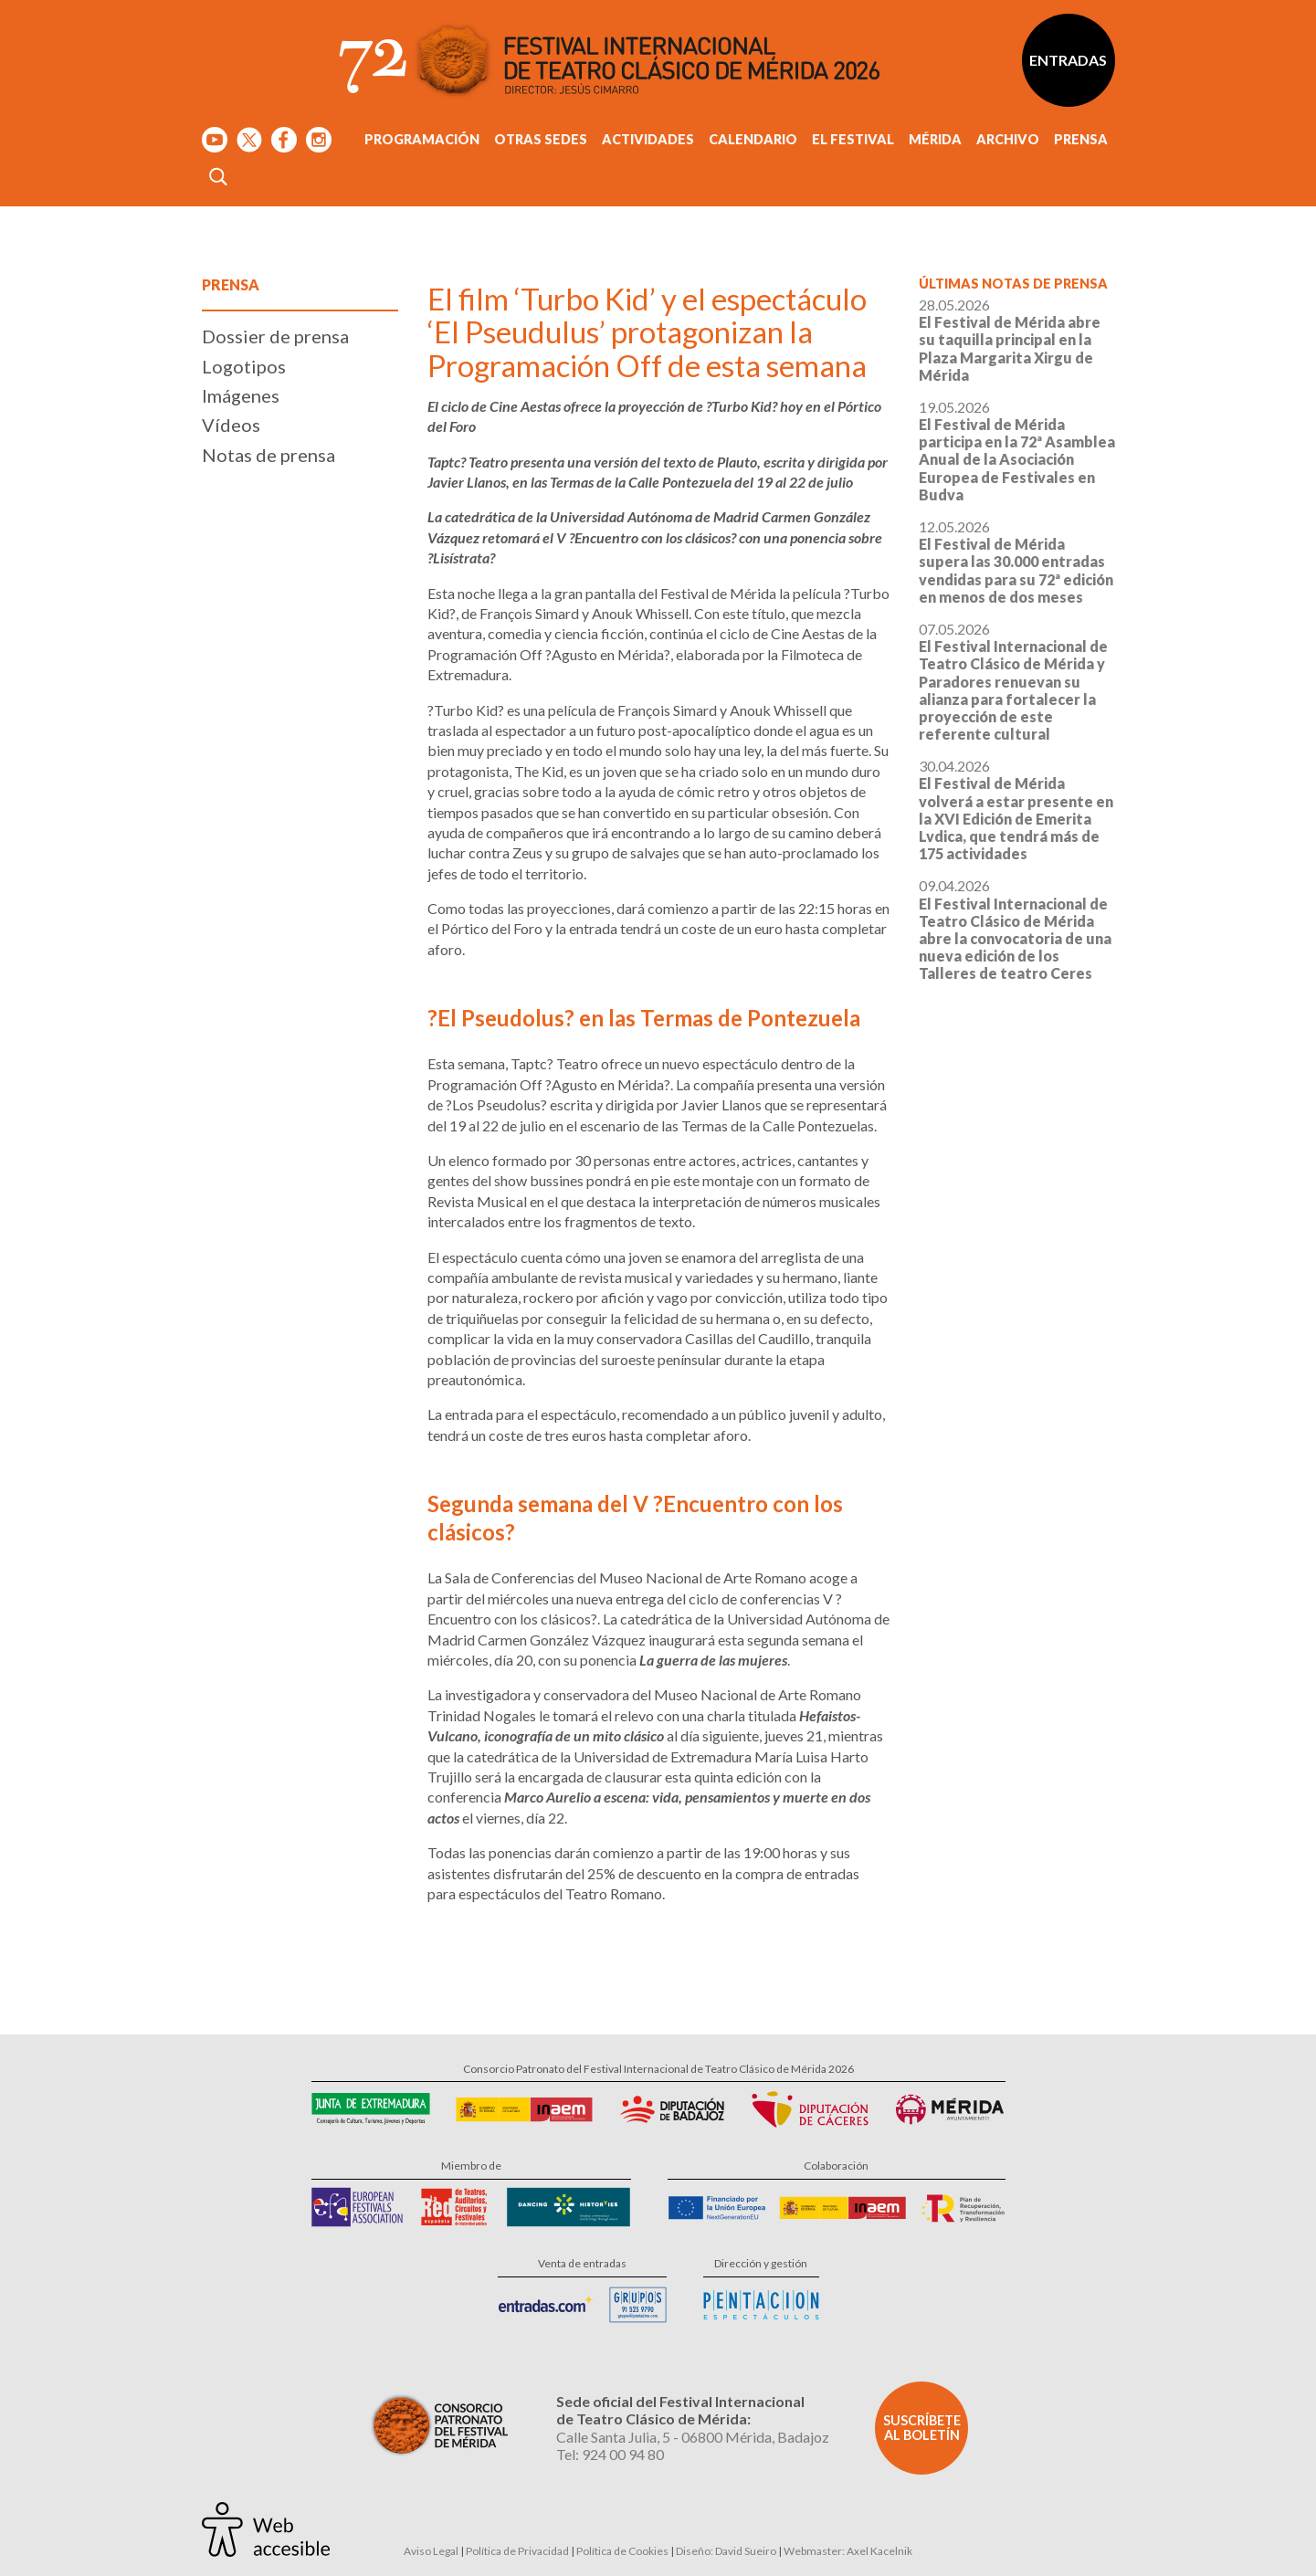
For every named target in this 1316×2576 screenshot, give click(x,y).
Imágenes (240, 395)
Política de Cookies (622, 2551)
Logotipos (244, 366)
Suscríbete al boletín (922, 2428)
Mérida (935, 139)
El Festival (853, 139)
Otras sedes (540, 139)
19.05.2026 (1017, 450)
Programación (421, 139)
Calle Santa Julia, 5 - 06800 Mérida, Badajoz (692, 2436)
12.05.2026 (1016, 561)
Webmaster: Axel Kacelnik (848, 2551)
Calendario (753, 139)
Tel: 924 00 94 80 (610, 2454)
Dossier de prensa (275, 336)
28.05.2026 (1009, 340)
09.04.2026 (1015, 929)
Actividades (648, 139)
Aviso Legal (431, 2551)
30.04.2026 (1016, 809)
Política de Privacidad (517, 2551)
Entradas (1068, 59)
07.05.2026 (1013, 681)
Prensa (1081, 139)
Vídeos (231, 425)
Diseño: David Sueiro (726, 2551)
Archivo (1007, 139)
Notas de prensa (268, 455)
